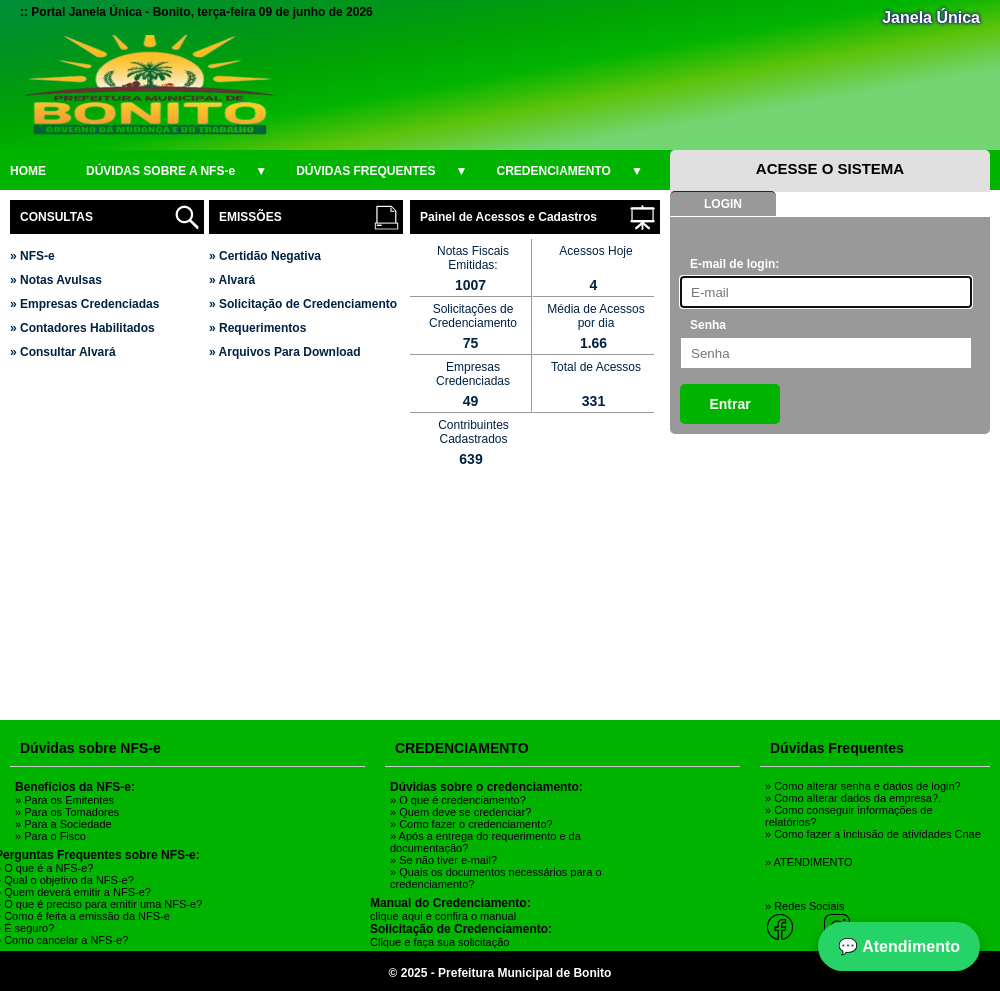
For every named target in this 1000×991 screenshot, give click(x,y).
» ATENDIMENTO (809, 862)
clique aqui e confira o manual (443, 916)
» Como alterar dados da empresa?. (853, 798)
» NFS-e (32, 256)
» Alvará (232, 280)
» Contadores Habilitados (82, 328)
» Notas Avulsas (56, 280)
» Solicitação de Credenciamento (303, 304)
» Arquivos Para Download (285, 352)
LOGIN (723, 204)
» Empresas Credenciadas (84, 304)
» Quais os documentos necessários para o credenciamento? (496, 878)
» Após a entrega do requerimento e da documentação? (485, 842)
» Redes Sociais (805, 906)
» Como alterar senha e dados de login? (863, 786)
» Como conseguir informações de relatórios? (849, 816)
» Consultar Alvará (63, 352)
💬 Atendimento (899, 946)
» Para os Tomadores (67, 812)
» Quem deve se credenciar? (460, 812)
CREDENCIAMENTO (570, 171)
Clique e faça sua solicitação (439, 942)
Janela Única (931, 17)
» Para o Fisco (50, 836)
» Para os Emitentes (64, 800)
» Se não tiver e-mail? (443, 860)
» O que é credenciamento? (458, 800)
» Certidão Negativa (265, 256)
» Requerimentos (257, 328)
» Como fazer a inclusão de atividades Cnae (873, 834)
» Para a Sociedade (63, 824)
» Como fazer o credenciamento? (471, 824)
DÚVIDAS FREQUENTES (381, 171)
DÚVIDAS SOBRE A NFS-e (176, 171)
